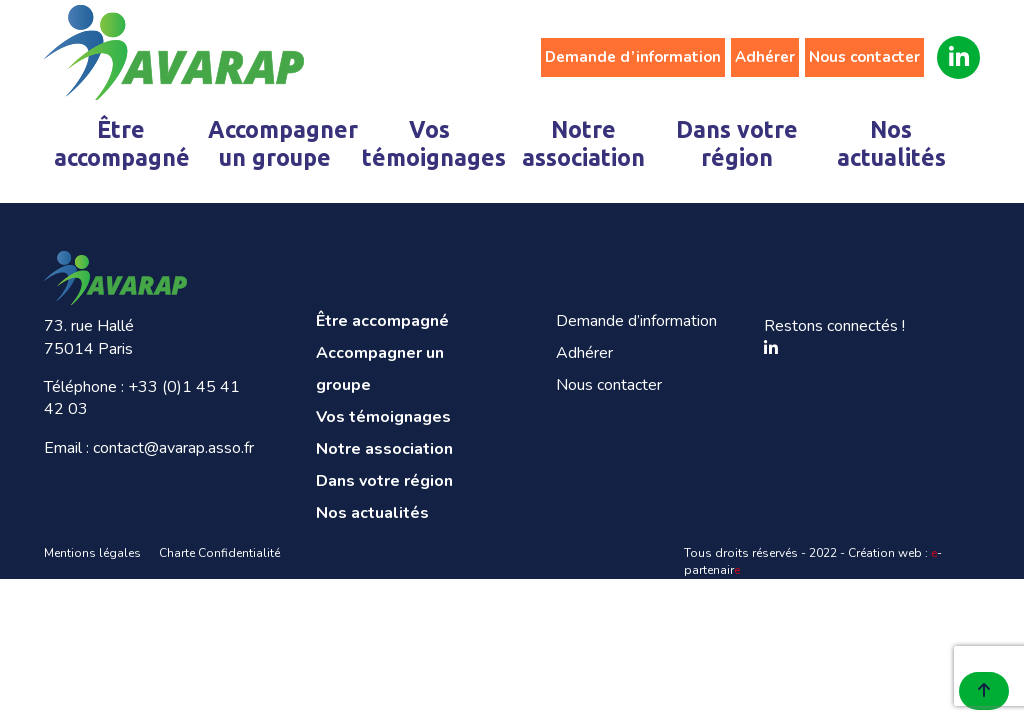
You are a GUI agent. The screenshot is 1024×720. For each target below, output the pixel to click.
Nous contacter (864, 57)
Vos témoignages (433, 143)
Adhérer (765, 57)
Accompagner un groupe (279, 143)
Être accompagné (122, 143)
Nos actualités (891, 143)
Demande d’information (633, 57)
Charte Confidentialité (219, 553)
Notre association (583, 143)
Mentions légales (92, 553)
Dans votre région (737, 143)
